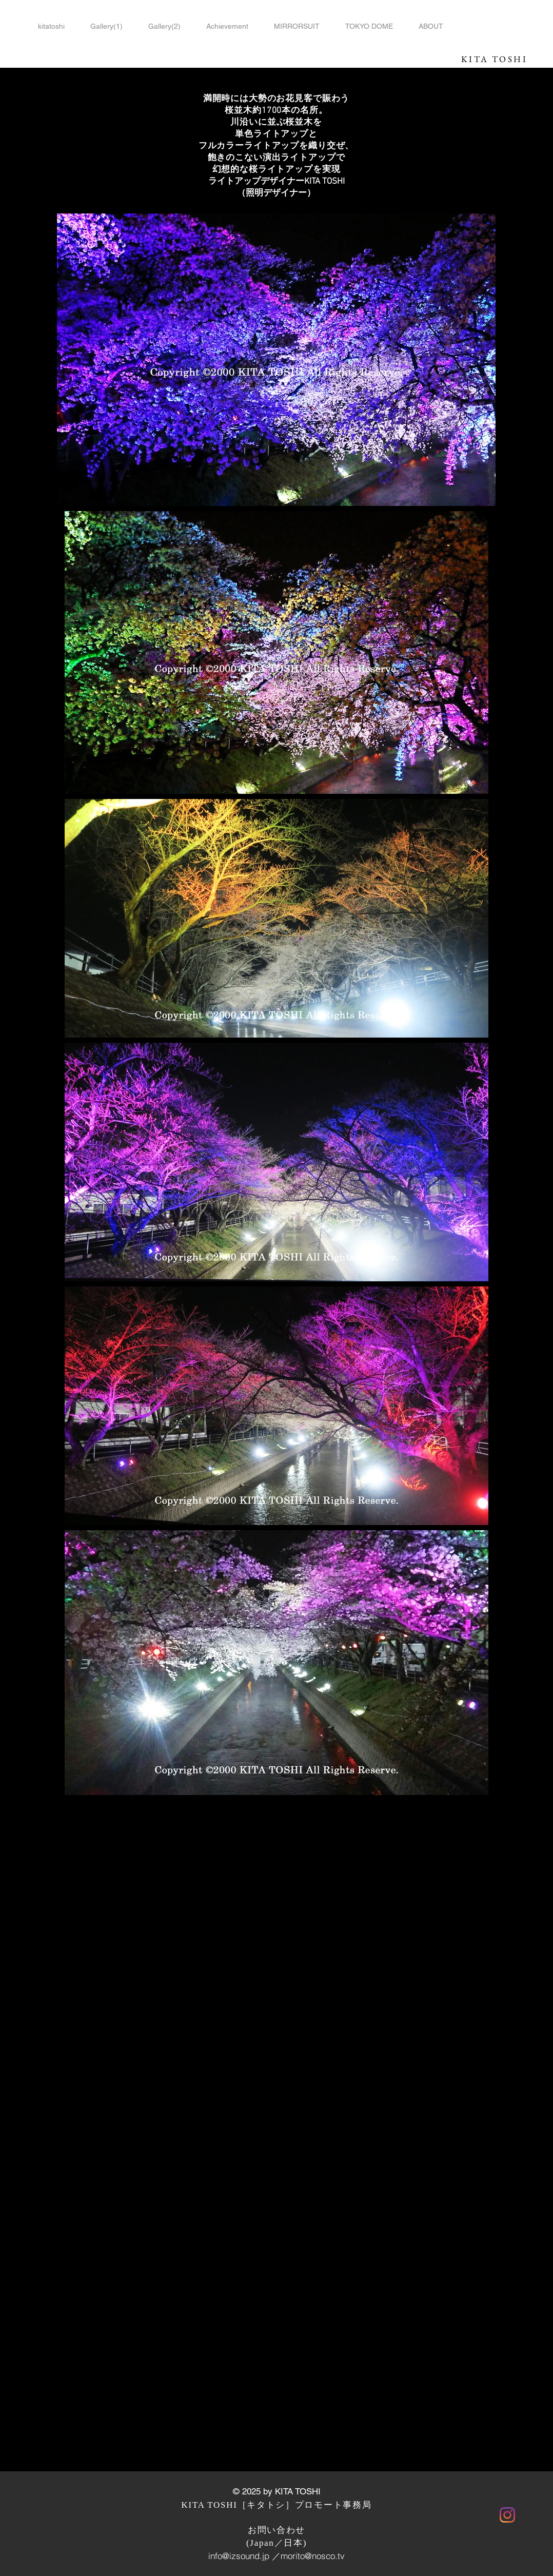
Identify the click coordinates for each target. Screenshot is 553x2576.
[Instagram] (507, 2515)
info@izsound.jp (238, 2555)
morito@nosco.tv (313, 2555)
